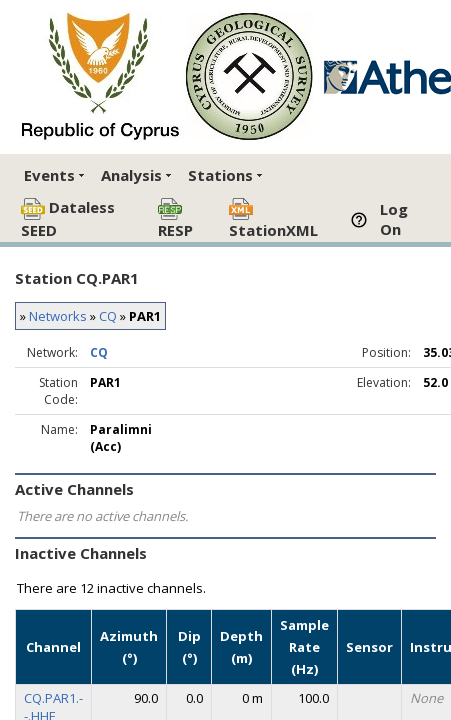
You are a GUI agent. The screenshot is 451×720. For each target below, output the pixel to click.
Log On (394, 219)
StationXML (273, 219)
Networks (58, 316)
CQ (108, 316)
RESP (175, 219)
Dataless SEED (68, 218)
